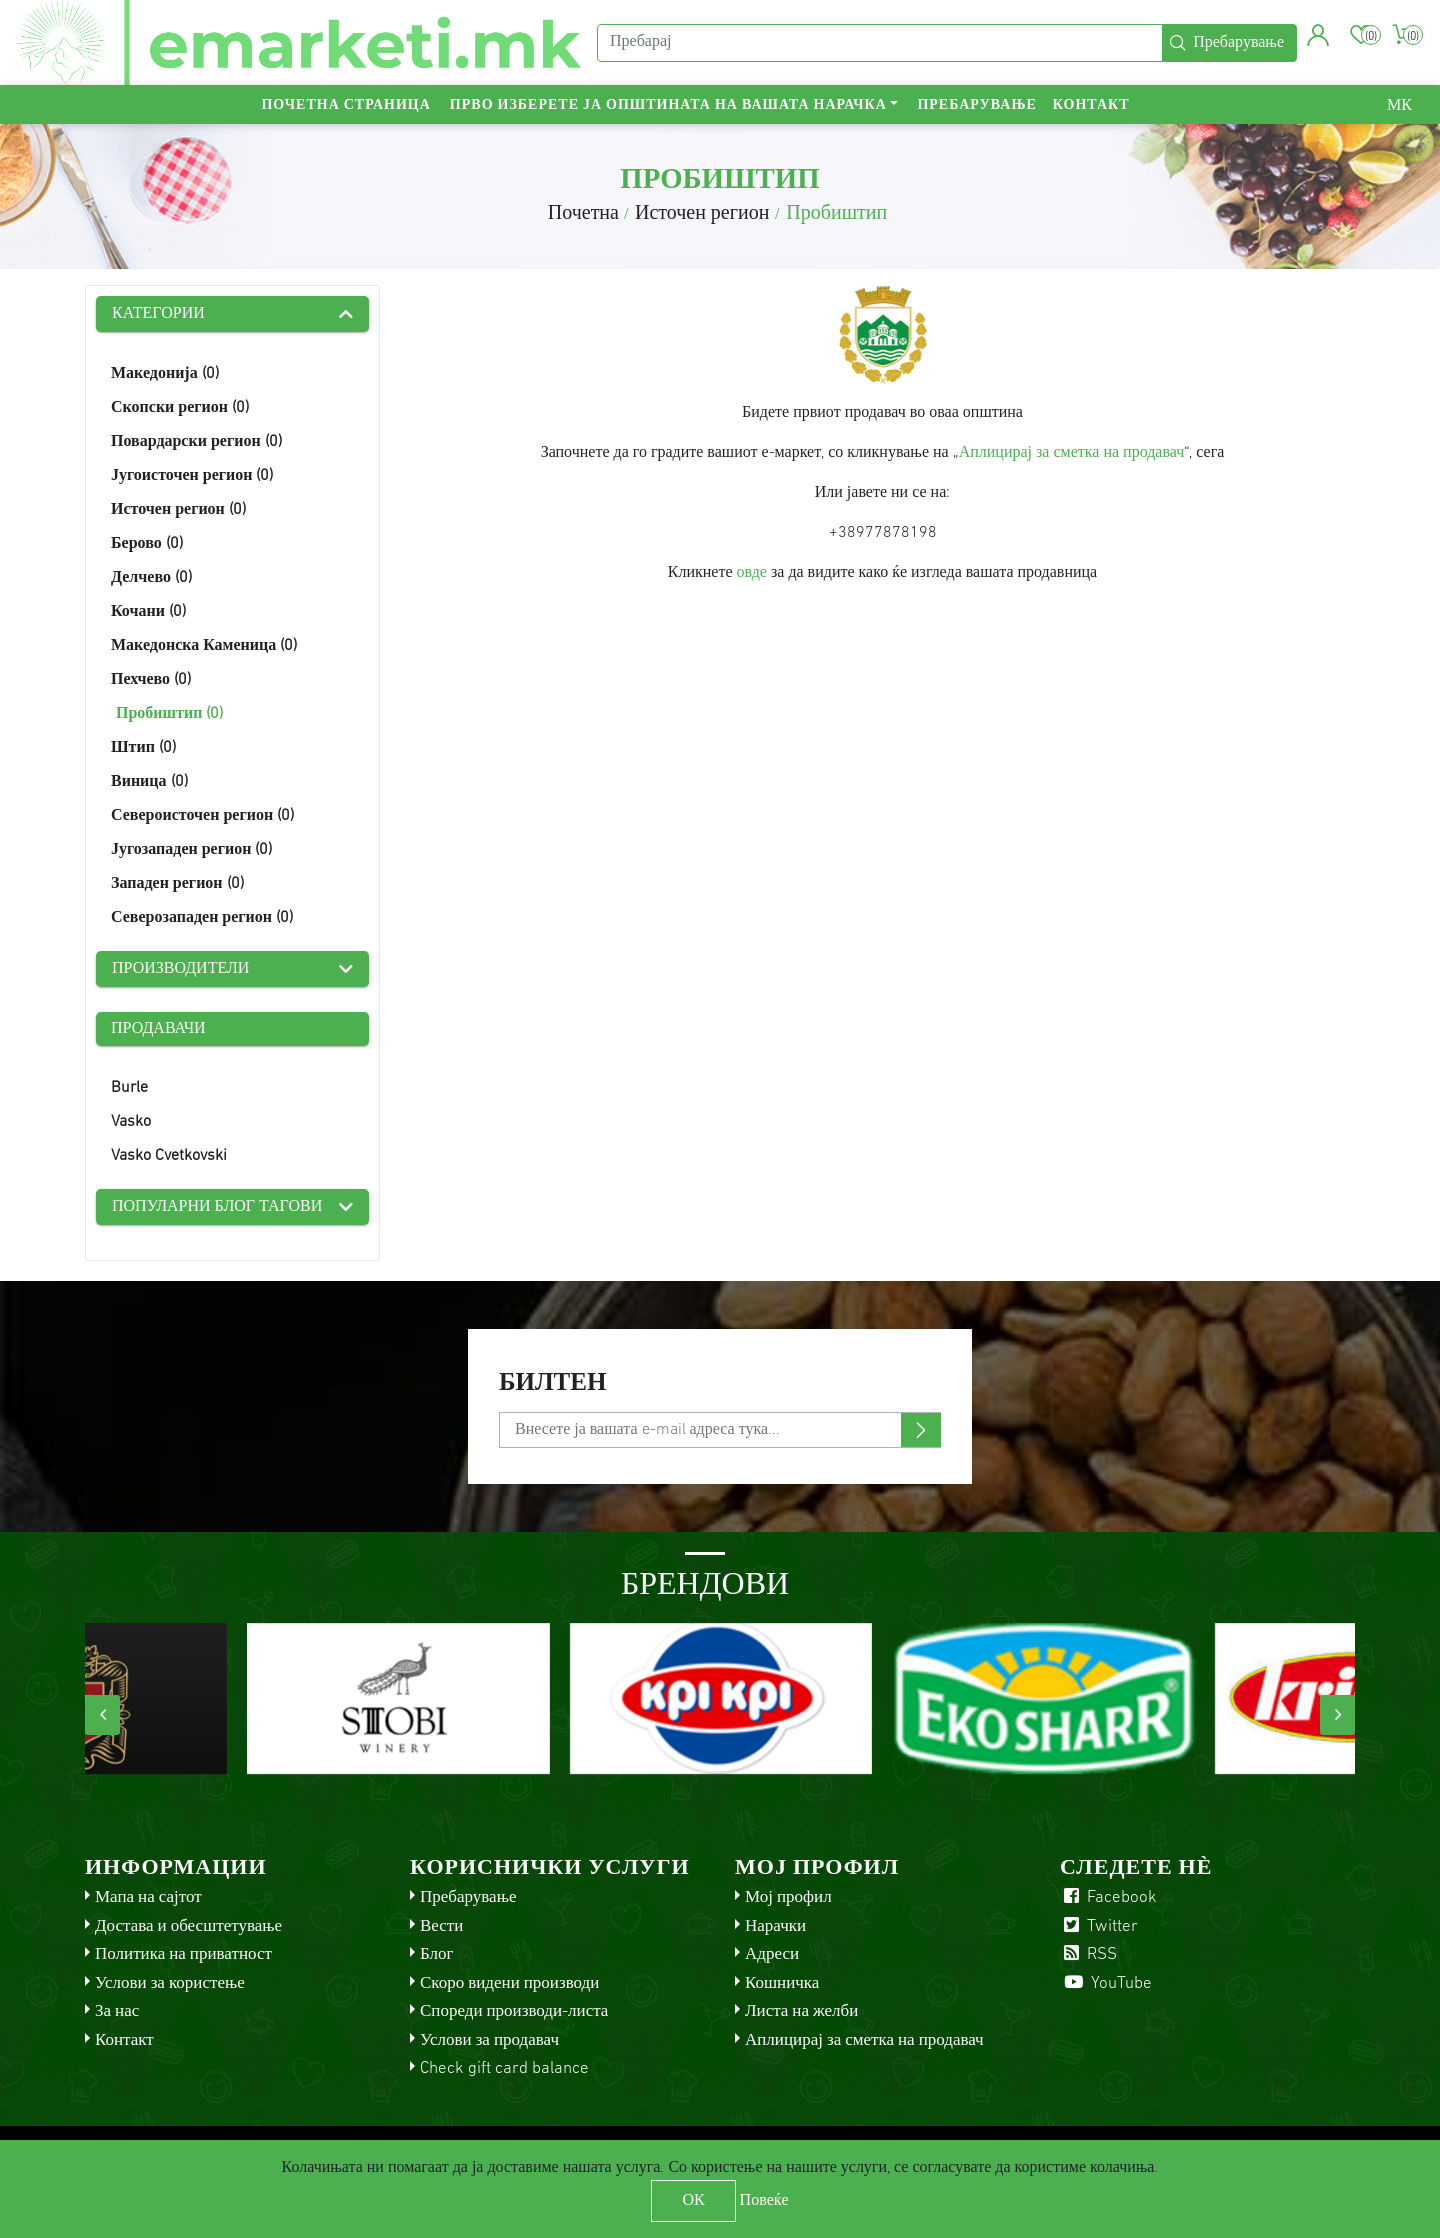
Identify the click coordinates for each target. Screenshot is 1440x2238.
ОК (693, 2201)
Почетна (583, 214)
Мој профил (788, 1897)
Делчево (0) (151, 578)
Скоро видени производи (509, 1983)
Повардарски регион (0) (196, 442)
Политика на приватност (183, 1954)
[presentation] (102, 1715)
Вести (441, 1926)
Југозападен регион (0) (191, 850)
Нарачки (775, 1926)
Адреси (772, 1954)
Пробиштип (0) (169, 714)
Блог (437, 1954)
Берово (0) (147, 544)
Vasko (131, 1122)
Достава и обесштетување (188, 1926)
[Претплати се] (720, 1430)
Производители (180, 969)
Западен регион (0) (177, 884)
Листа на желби (801, 2011)
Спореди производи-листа (514, 2011)
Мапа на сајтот (148, 1897)
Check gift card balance (504, 2068)
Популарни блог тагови (217, 1207)
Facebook (1108, 1897)
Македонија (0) (165, 374)
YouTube (1106, 1983)
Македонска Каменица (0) (204, 646)
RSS (1088, 1954)
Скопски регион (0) (180, 408)
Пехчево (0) (151, 680)
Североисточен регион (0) (202, 816)
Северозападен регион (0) (202, 918)
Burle (129, 1088)
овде (752, 573)
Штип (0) (143, 748)
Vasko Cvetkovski (169, 1156)
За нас (117, 2011)
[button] (1318, 35)
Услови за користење (170, 1983)
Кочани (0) (148, 612)
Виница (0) (149, 782)
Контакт (1091, 105)
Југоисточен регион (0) (192, 476)
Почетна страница (345, 105)
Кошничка (782, 1983)
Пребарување (976, 105)
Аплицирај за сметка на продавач (1072, 453)
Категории (158, 314)
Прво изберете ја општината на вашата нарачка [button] (668, 105)
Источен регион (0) (178, 510)
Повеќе (764, 2201)
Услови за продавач (489, 2040)
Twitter (1099, 1926)
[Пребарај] (880, 43)
